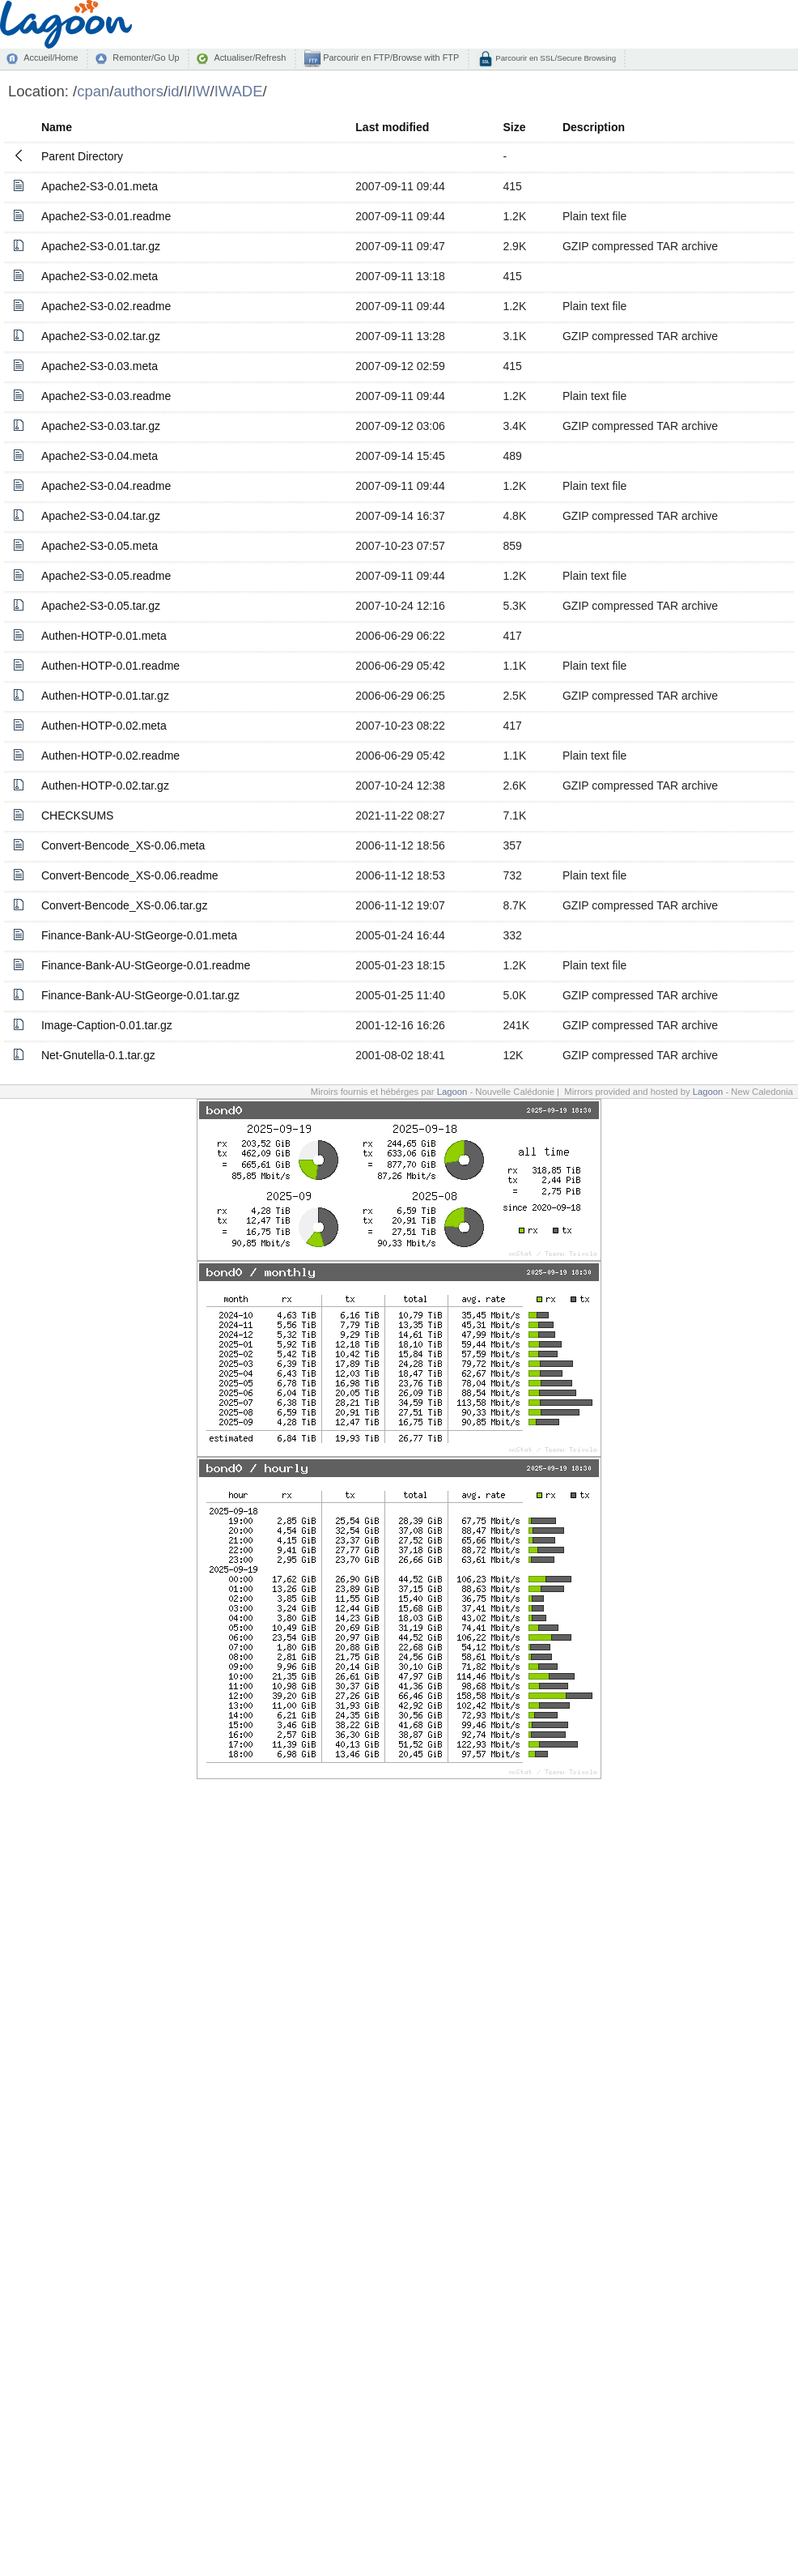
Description (593, 127)
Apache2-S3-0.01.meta (99, 186)
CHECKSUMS (77, 815)
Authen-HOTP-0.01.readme (110, 665)
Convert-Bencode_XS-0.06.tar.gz (124, 905)
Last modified (392, 127)
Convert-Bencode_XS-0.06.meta (123, 845)
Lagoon (452, 1091)
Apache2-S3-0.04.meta (99, 455)
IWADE (238, 91)
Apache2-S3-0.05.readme (106, 575)
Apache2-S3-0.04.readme (106, 485)
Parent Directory (82, 156)
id (173, 91)
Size (514, 127)
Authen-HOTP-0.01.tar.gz (105, 695)
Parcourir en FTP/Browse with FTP (389, 57)
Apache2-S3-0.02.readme (106, 306)
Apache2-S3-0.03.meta (99, 366)
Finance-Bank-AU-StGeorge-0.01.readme (145, 965)
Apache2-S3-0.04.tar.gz (100, 515)
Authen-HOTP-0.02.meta (104, 725)
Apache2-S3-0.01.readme (106, 216)
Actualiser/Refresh (250, 57)
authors (138, 91)
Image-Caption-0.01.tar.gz (106, 1025)
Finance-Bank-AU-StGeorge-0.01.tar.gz (140, 995)
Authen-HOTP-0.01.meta (104, 635)
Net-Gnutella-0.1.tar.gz (98, 1055)
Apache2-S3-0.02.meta (99, 276)
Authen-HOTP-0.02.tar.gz (105, 785)
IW (201, 91)
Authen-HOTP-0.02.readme (110, 755)
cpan (93, 91)
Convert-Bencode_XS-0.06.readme (130, 875)
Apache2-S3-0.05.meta (99, 545)
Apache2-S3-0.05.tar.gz (100, 605)
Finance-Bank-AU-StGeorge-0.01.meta (139, 935)
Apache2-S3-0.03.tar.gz (100, 425)
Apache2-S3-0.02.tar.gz (100, 336)
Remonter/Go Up (145, 57)
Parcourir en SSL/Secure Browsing (555, 57)
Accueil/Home (50, 57)
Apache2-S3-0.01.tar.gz (100, 246)
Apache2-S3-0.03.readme (106, 396)
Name (56, 127)
